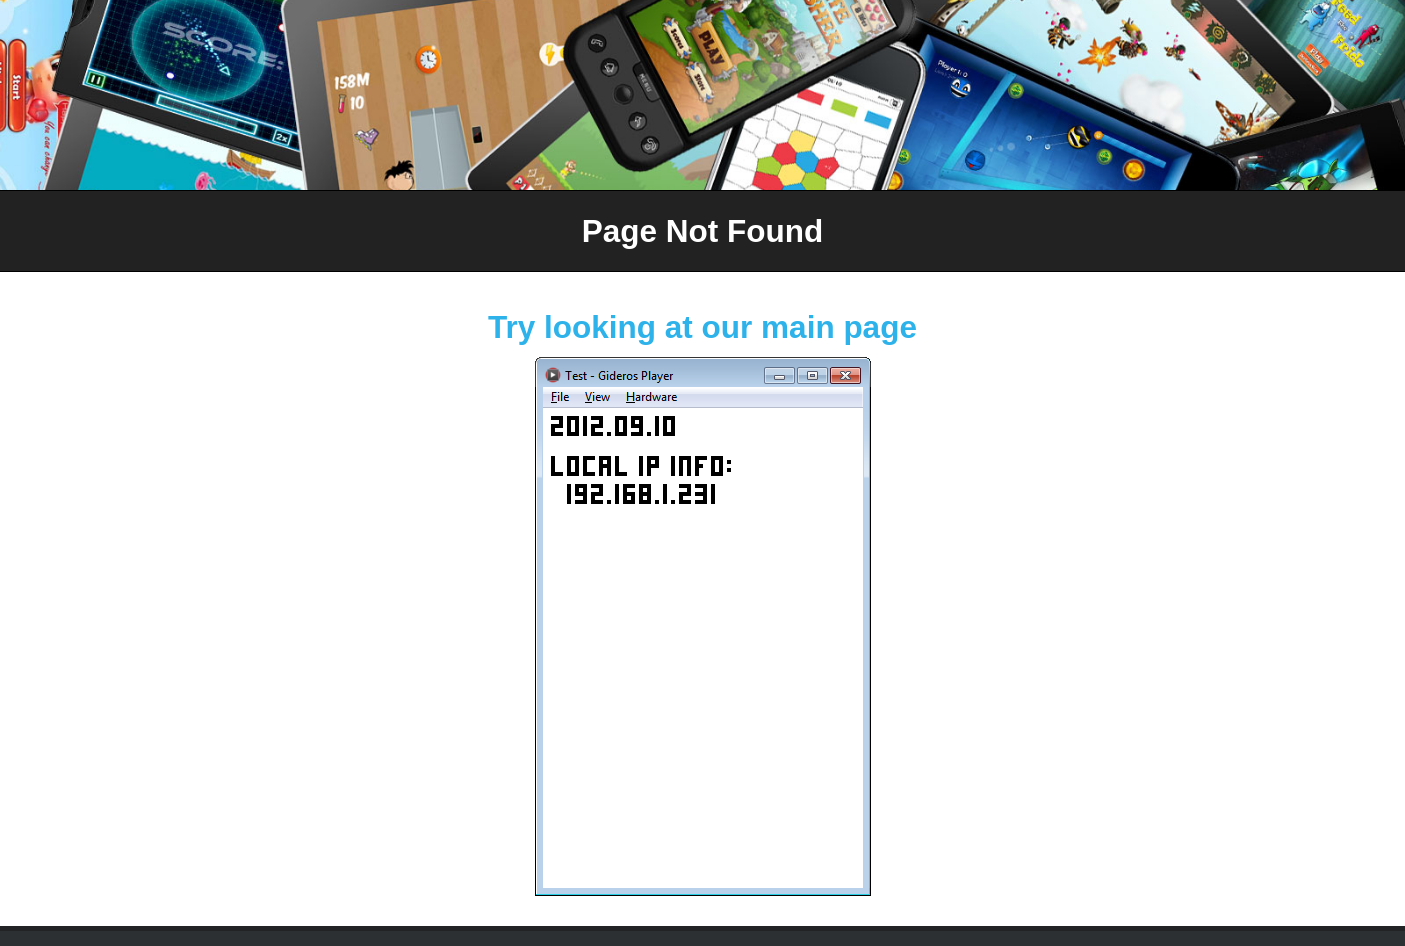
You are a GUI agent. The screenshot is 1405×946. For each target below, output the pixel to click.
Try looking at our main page (702, 327)
